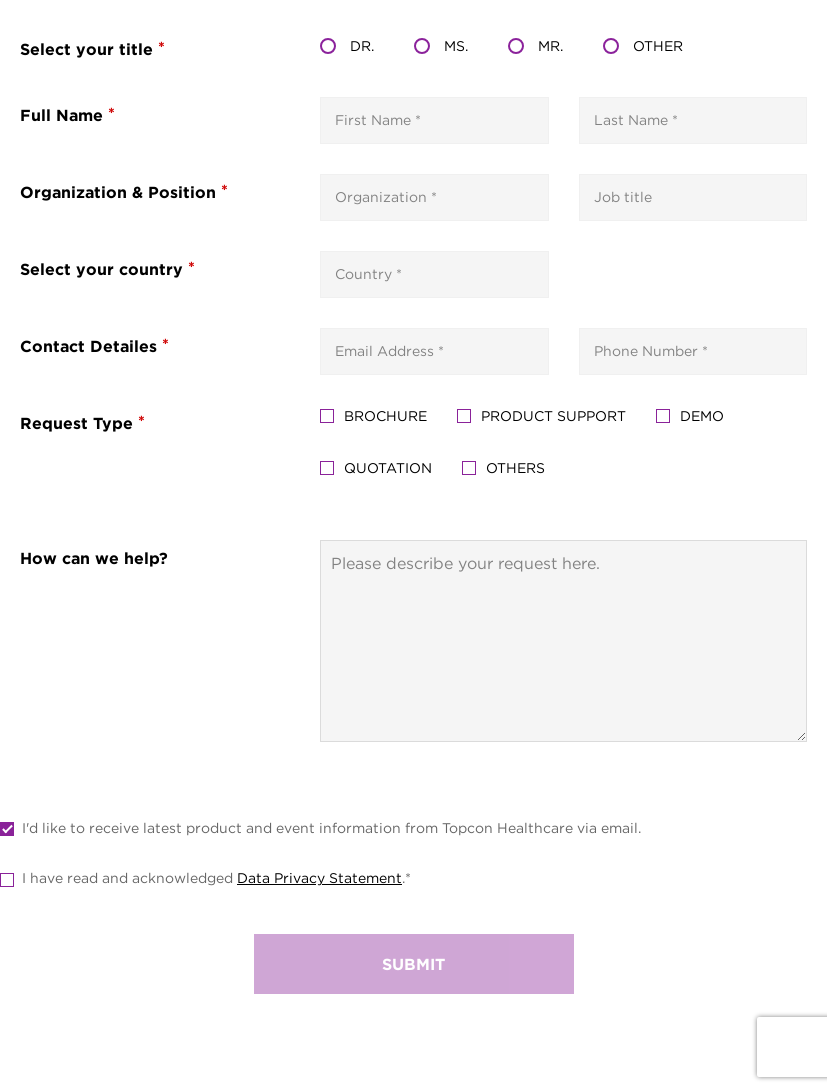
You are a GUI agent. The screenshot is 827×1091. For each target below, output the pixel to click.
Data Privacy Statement (319, 878)
